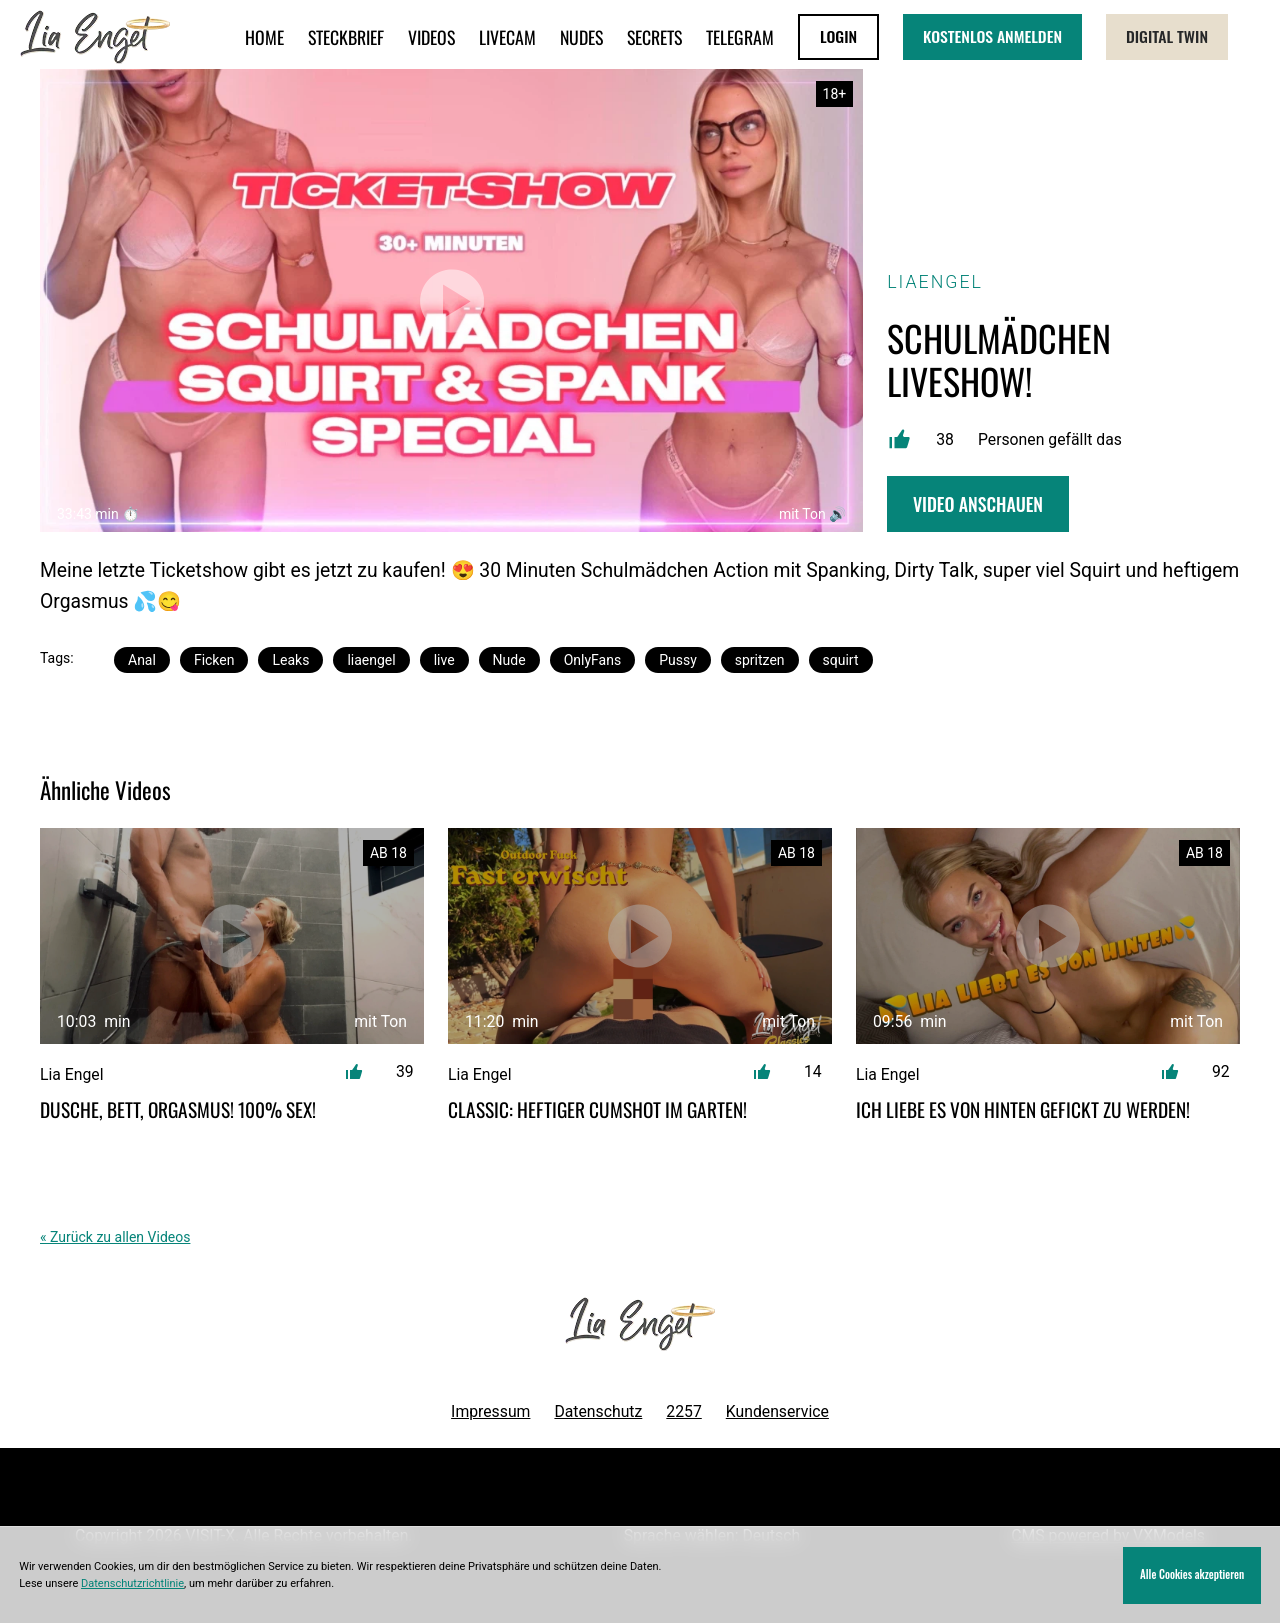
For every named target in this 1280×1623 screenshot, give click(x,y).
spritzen (760, 660)
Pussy (678, 660)
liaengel (371, 660)
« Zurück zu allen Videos (115, 1237)
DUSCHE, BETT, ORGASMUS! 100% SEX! (178, 1109)
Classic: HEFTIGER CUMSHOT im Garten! (597, 1109)
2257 (683, 1411)
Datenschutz (598, 1411)
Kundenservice (777, 1411)
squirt (841, 660)
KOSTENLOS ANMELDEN (992, 36)
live (444, 660)
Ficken (214, 660)
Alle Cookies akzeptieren (1192, 1574)
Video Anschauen (978, 504)
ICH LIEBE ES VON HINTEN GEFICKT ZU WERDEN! (1023, 1109)
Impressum (490, 1411)
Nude (509, 660)
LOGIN (838, 36)
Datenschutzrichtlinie (132, 1583)
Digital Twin (1167, 36)
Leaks (290, 660)
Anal (142, 660)
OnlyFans (592, 660)
